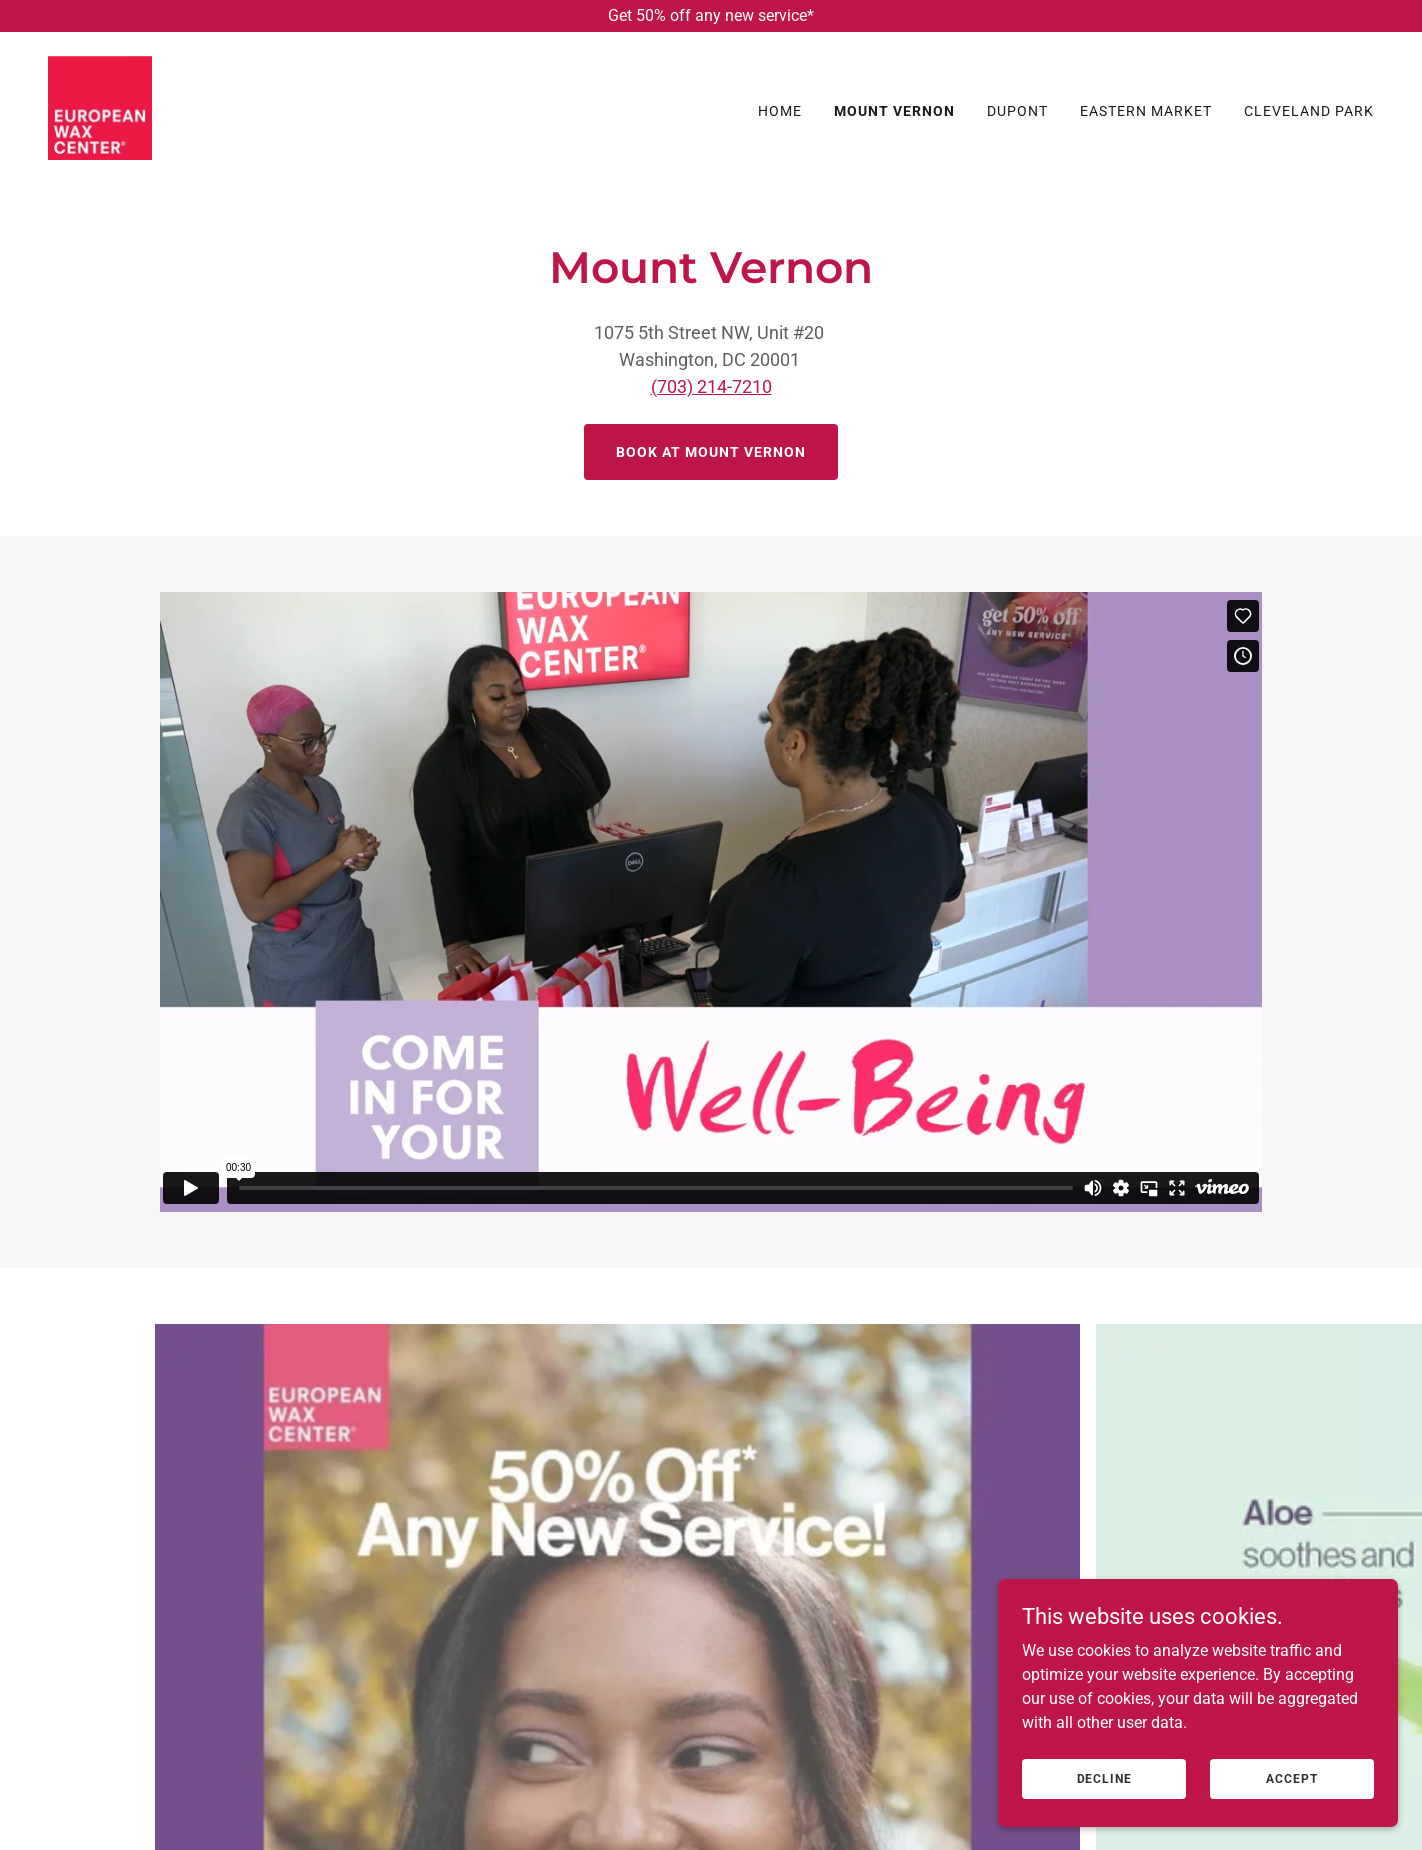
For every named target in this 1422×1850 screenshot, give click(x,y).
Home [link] (780, 111)
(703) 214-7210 (711, 386)
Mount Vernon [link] (894, 111)
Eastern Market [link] (1146, 111)
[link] (100, 106)
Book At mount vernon (711, 452)
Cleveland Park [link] (1309, 111)
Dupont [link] (1017, 111)
